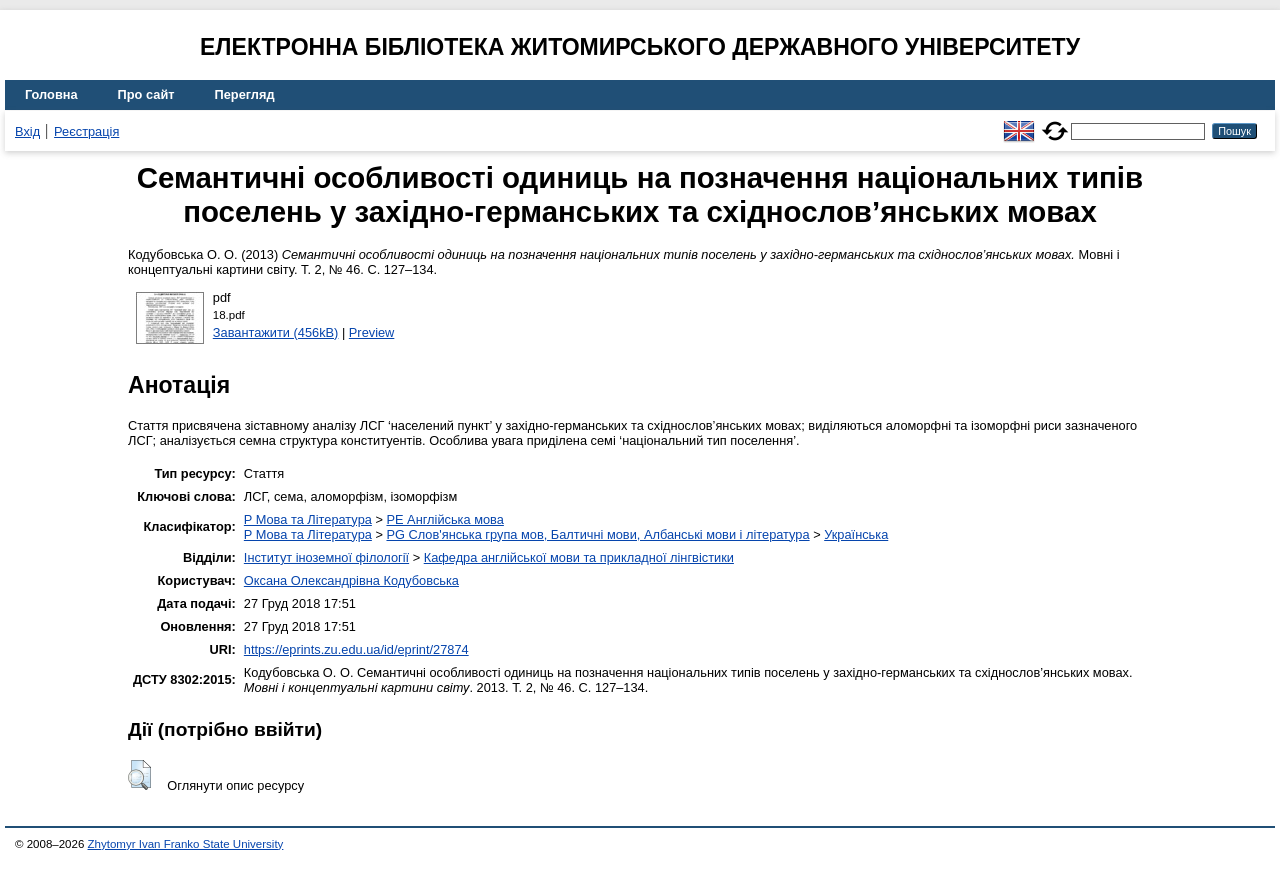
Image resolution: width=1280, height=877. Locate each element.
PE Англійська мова (444, 519)
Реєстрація (86, 131)
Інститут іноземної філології (326, 557)
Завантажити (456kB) (276, 332)
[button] (139, 775)
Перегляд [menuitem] (245, 94)
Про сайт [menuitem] (146, 94)
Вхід (27, 131)
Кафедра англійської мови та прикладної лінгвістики (579, 557)
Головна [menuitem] (51, 94)
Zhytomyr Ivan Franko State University (186, 844)
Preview (372, 332)
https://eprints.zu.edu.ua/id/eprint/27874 (356, 649)
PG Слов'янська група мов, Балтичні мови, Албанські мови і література (597, 534)
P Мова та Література (308, 519)
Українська (856, 534)
